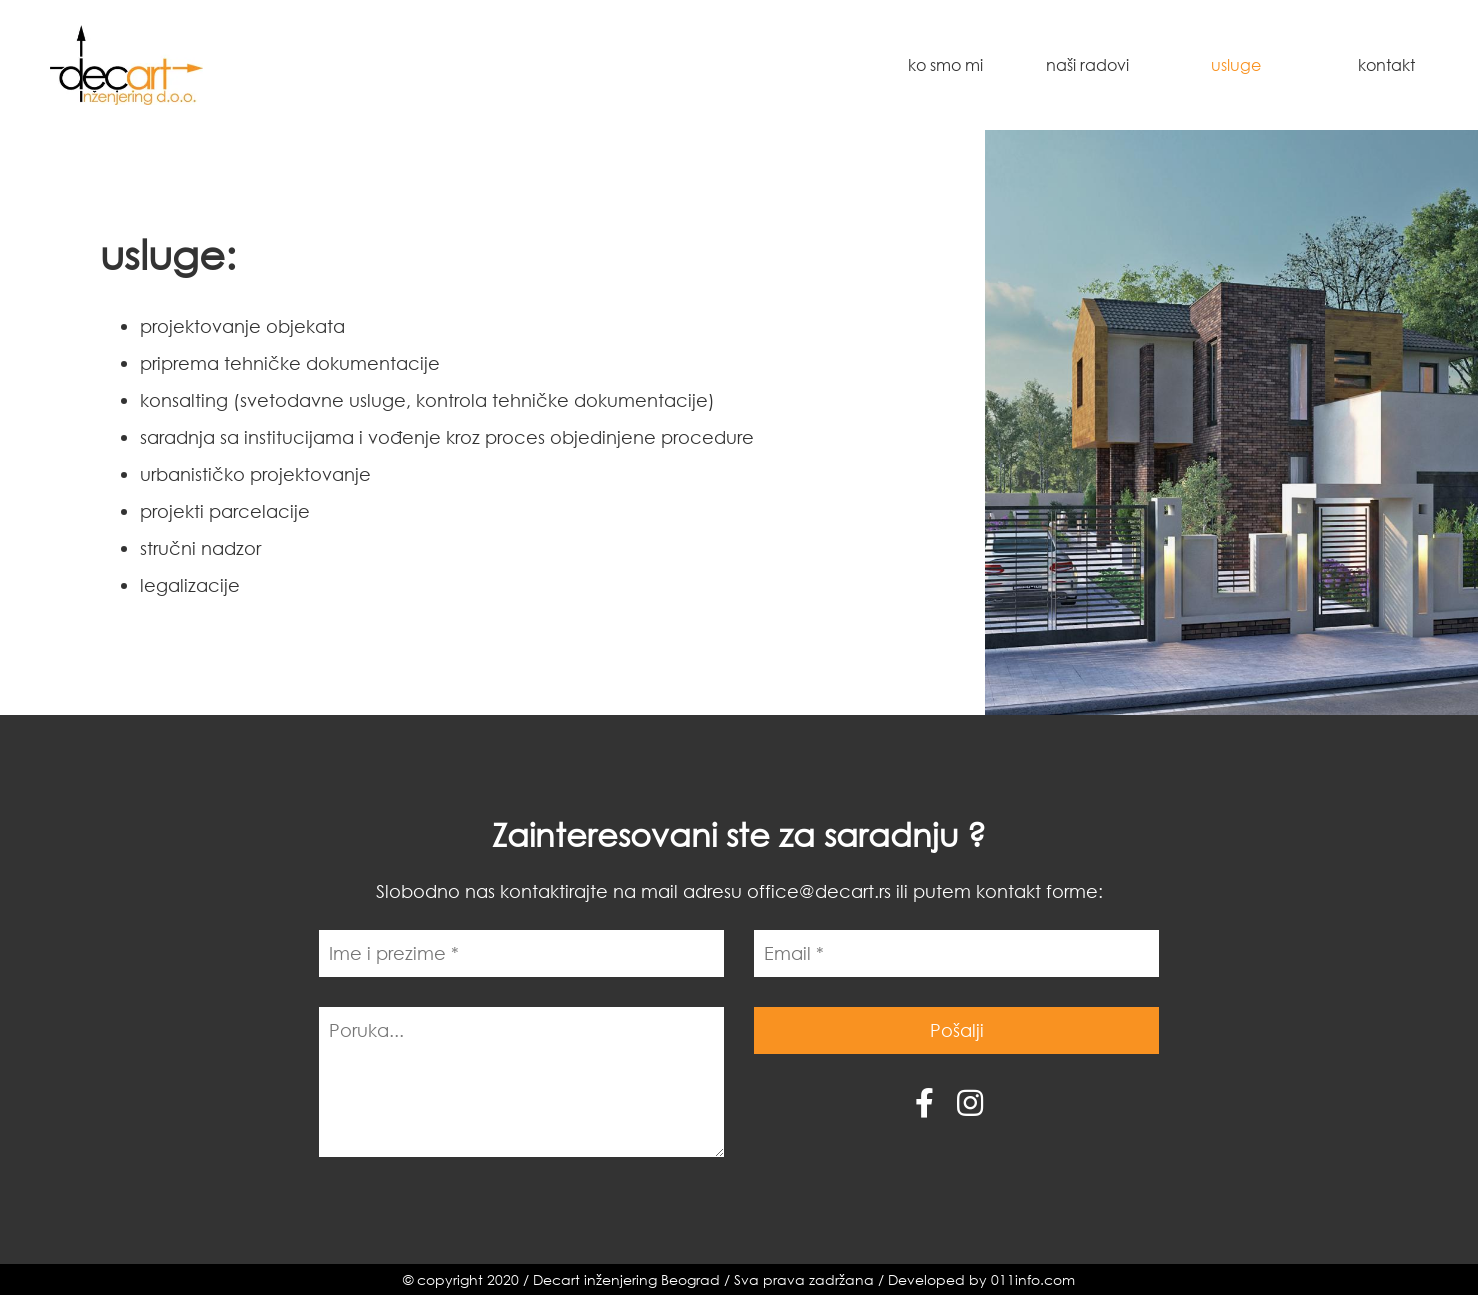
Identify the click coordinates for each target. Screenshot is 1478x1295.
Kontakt (1386, 64)
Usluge (1236, 64)
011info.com (1033, 1279)
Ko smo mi (945, 64)
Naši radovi (1087, 64)
